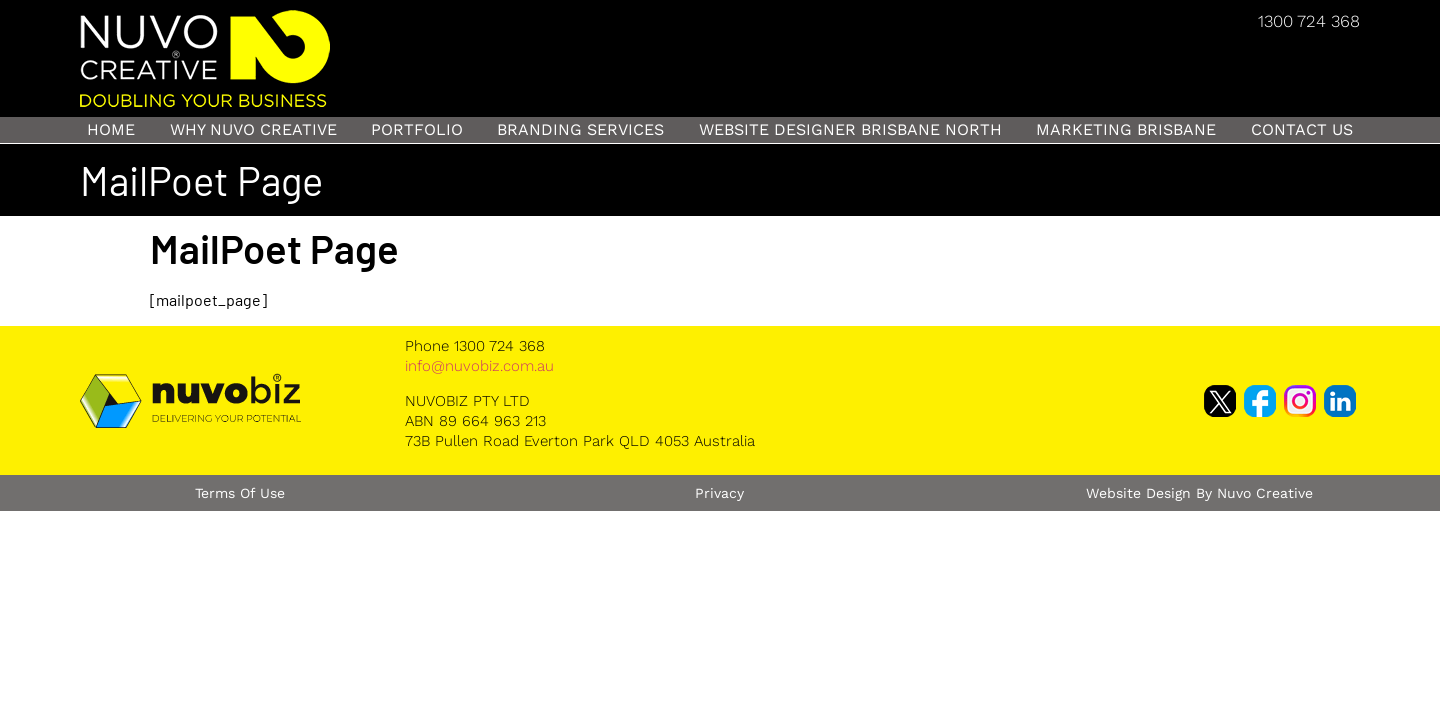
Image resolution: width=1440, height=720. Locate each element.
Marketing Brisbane (1126, 129)
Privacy (719, 493)
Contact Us (1302, 129)
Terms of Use (240, 493)
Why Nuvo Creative (253, 129)
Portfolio (417, 129)
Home (111, 129)
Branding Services (580, 129)
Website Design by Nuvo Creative (1199, 493)
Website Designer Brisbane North (850, 129)
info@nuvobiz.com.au (479, 366)
